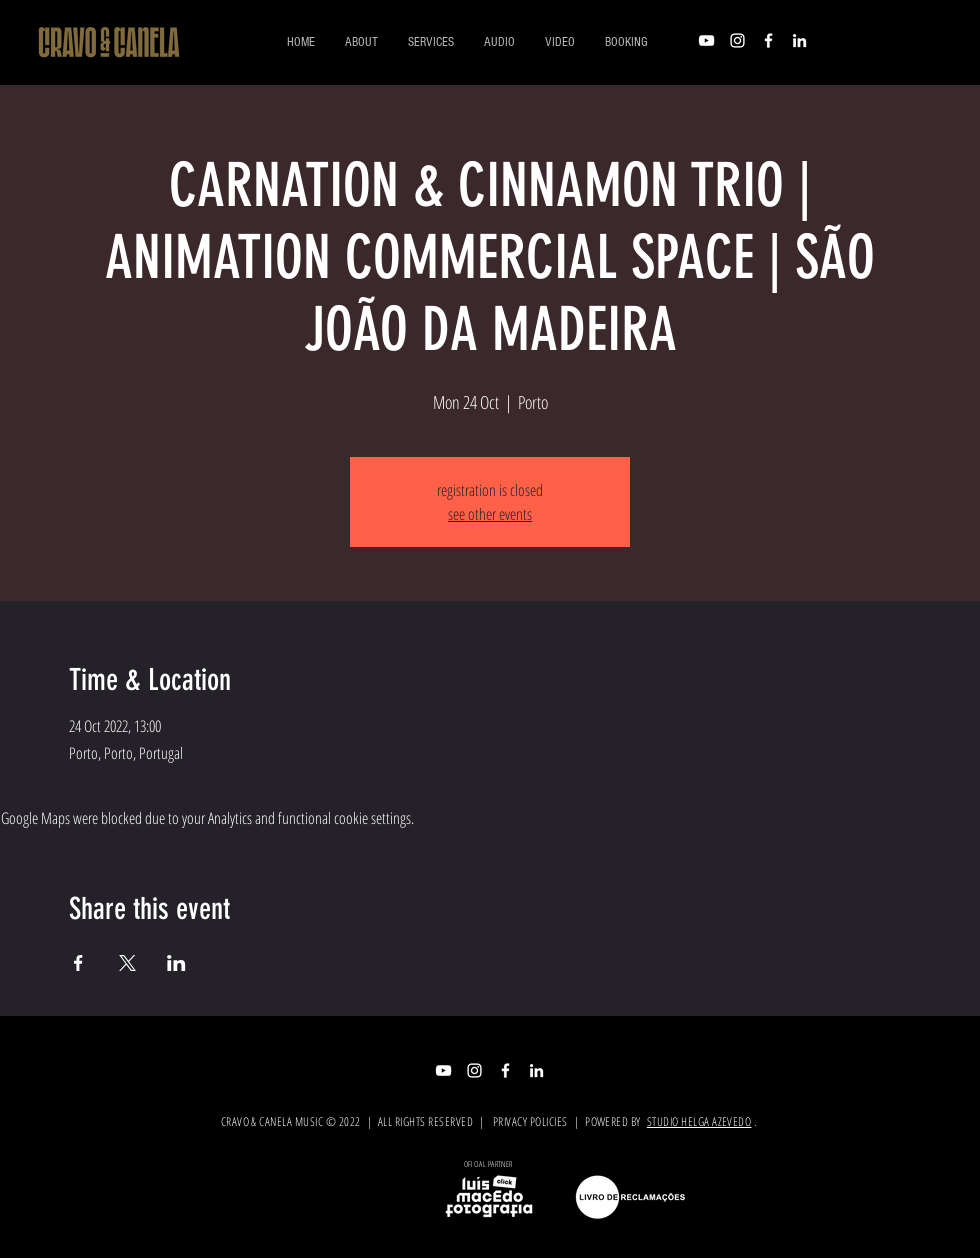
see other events (490, 514)
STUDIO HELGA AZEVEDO (699, 1121)
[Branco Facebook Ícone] (768, 40)
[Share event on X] (127, 963)
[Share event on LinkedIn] (176, 963)
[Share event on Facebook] (78, 963)
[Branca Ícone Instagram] (737, 40)
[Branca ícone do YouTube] (706, 40)
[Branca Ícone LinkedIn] (799, 40)
